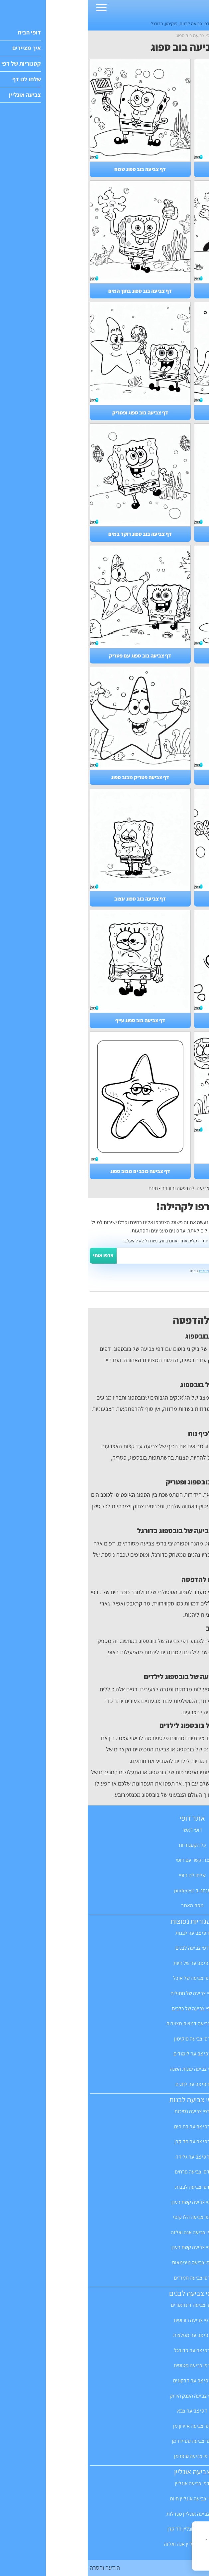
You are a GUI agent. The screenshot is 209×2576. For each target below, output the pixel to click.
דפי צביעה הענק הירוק (104, 2395)
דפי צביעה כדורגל (104, 2350)
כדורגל (69, 23)
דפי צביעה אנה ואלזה (104, 2232)
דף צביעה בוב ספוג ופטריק (52, 412)
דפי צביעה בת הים (104, 2126)
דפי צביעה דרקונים (104, 2380)
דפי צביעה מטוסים (104, 2365)
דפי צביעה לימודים (105, 2053)
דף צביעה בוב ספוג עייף (52, 1020)
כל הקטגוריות (104, 1845)
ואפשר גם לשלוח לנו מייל (175, 1298)
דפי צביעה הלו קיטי (104, 2217)
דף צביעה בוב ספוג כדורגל (156, 290)
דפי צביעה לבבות (104, 2186)
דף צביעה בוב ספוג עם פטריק (52, 655)
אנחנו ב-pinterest (104, 1890)
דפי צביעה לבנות (107, 23)
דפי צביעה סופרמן (104, 2456)
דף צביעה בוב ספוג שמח (52, 169)
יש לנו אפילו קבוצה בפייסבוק (171, 1283)
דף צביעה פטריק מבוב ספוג (52, 777)
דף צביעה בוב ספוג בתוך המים (52, 290)
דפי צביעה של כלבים (104, 2008)
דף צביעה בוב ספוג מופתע (156, 655)
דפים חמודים (135, 23)
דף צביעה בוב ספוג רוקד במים (52, 534)
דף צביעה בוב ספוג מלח (156, 898)
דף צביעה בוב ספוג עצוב (52, 898)
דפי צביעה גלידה (105, 2156)
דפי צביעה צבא (104, 2410)
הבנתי (187, 2559)
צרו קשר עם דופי (104, 1859)
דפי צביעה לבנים (104, 1947)
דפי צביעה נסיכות (104, 2111)
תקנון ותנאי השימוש (127, 1271)
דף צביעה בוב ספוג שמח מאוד (156, 1171)
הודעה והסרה (17, 2567)
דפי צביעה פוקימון (104, 2038)
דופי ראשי (105, 1829)
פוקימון (83, 23)
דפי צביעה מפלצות (104, 2335)
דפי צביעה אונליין (104, 2483)
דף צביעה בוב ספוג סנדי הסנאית (156, 169)
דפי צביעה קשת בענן (104, 2202)
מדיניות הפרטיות (154, 2545)
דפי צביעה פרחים (104, 2171)
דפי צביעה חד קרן (105, 2141)
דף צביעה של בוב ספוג (156, 777)
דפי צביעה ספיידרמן (104, 2440)
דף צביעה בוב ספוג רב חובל (156, 534)
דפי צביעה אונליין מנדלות (104, 2513)
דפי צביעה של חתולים (104, 1993)
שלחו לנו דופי (104, 1875)
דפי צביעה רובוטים (104, 2320)
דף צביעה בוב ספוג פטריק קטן (156, 1020)
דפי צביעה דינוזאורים (104, 2304)
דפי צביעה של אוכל (104, 1978)
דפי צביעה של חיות (105, 1963)
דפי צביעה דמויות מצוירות (104, 2023)
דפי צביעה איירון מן (104, 2425)
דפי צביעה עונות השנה (104, 2068)
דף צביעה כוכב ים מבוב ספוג (52, 1171)
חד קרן (155, 23)
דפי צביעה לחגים (105, 2084)
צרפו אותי (15, 1255)
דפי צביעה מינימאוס (104, 2262)
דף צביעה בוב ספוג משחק (156, 412)
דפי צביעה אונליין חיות (104, 2498)
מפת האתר (104, 1905)
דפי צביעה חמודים (104, 2277)
